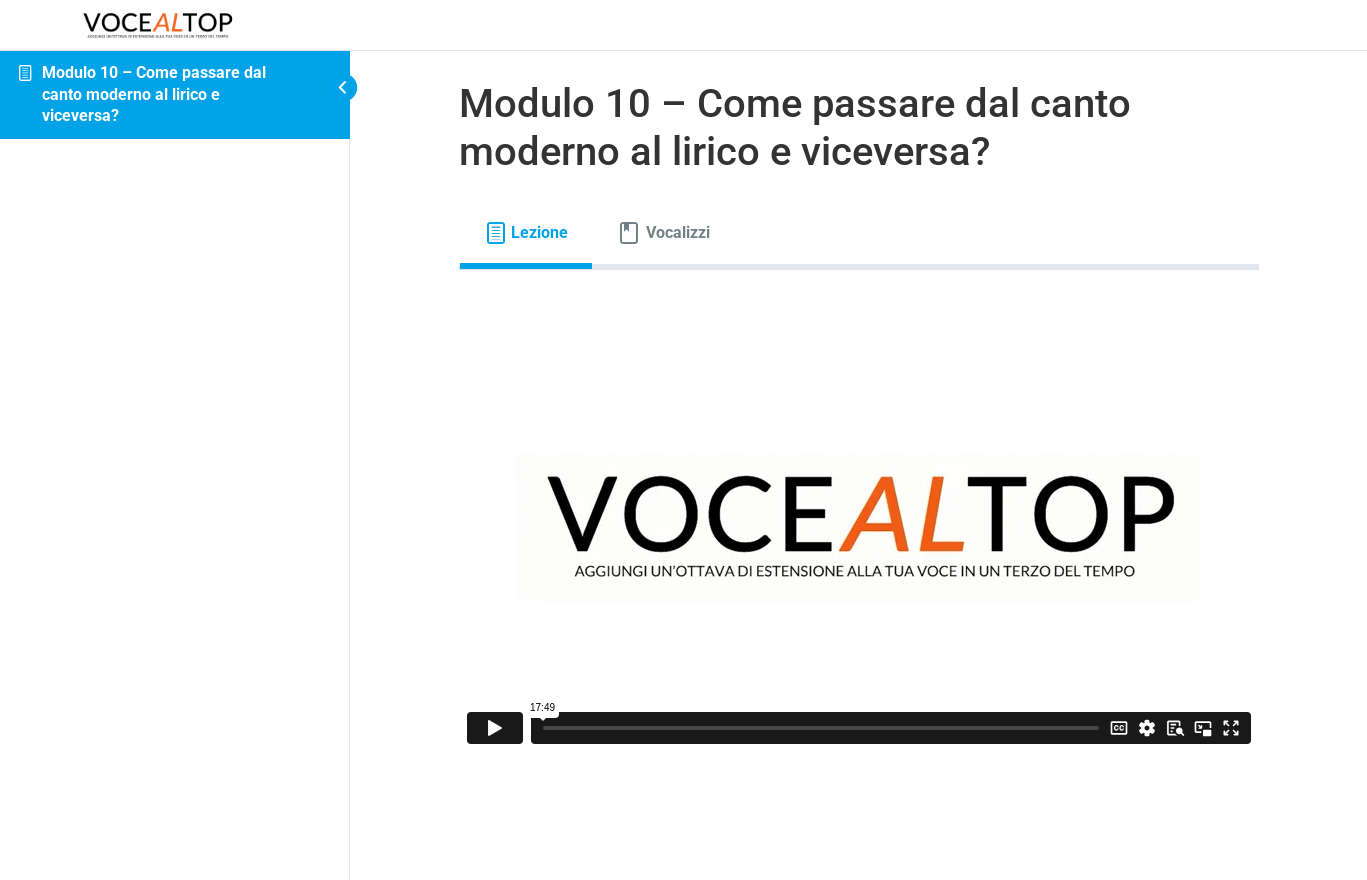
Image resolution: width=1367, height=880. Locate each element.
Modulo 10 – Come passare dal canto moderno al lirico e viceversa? (154, 94)
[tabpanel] (859, 527)
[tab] (526, 233)
